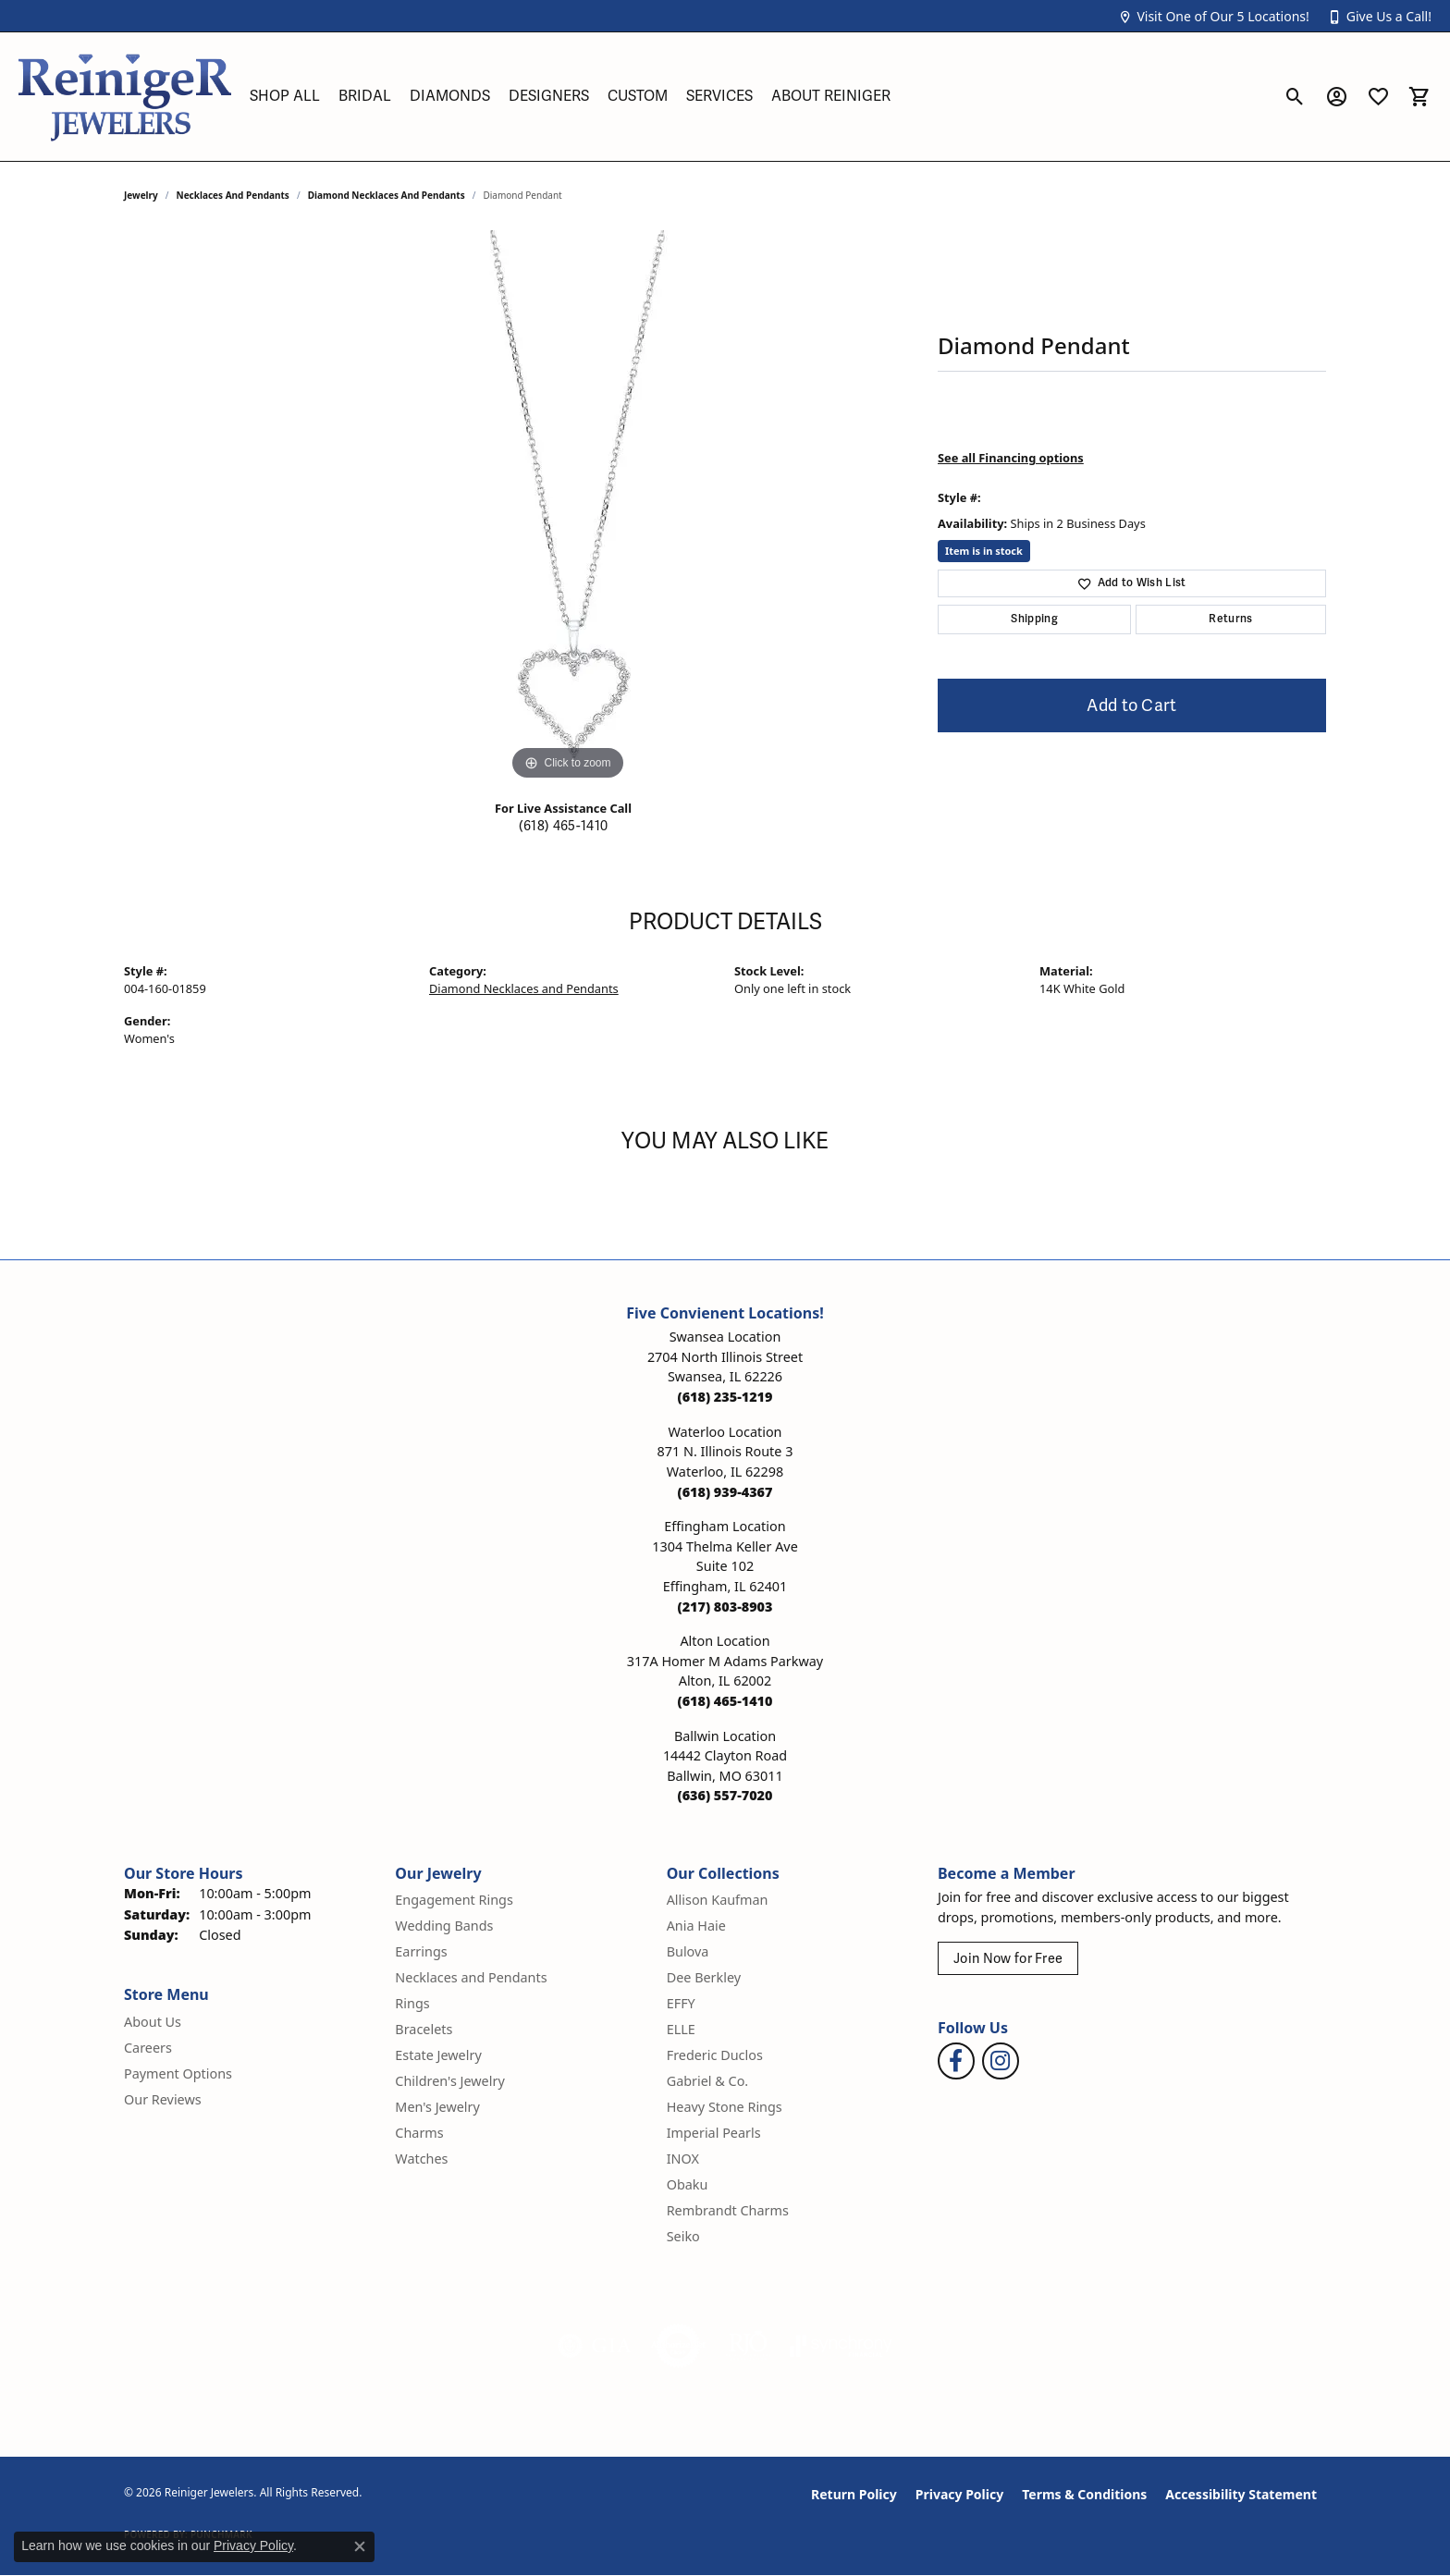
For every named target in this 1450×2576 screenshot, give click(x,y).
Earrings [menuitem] (421, 1951)
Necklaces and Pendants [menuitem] (471, 1977)
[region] (567, 507)
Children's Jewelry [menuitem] (449, 2081)
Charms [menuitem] (419, 2132)
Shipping (1034, 619)
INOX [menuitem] (683, 2158)
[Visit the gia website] (595, 2346)
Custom (638, 96)
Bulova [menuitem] (688, 1951)
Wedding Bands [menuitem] (444, 1925)
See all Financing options (1011, 457)
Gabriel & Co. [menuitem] (708, 2081)
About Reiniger (831, 96)
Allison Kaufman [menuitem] (717, 1899)
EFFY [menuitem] (681, 2003)
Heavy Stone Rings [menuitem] (724, 2107)
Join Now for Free (1008, 1959)
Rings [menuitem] (412, 2003)
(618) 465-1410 (563, 826)
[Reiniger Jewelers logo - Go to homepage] (124, 96)
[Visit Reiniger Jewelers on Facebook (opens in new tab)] (956, 2060)
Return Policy (854, 2494)
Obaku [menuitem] (687, 2184)
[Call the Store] (725, 1396)
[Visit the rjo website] (748, 2346)
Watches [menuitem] (421, 2158)
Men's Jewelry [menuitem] (437, 2107)
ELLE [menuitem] (681, 2029)
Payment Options (178, 2073)
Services (719, 96)
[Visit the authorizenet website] (678, 2346)
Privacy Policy (959, 2494)
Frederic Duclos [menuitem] (715, 2055)
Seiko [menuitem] (683, 2236)
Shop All (285, 96)
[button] (1213, 16)
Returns (1230, 619)
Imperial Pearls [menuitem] (714, 2132)
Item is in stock (984, 551)
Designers (549, 96)
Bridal (364, 96)
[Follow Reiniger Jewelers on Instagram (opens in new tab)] (1000, 2060)
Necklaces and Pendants (233, 195)
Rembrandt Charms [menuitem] (728, 2210)
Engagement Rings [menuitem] (454, 1899)
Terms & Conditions (1084, 2494)
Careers (148, 2047)
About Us (152, 2021)
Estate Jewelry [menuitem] (438, 2055)
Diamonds (450, 96)
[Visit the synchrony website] (841, 2346)
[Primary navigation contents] (757, 96)
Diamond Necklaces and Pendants (386, 195)
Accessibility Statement (1241, 2494)
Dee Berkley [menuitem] (704, 1977)
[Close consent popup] (359, 2546)
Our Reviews (163, 2099)
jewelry (141, 195)
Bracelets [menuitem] (423, 2029)
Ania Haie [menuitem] (696, 1925)
